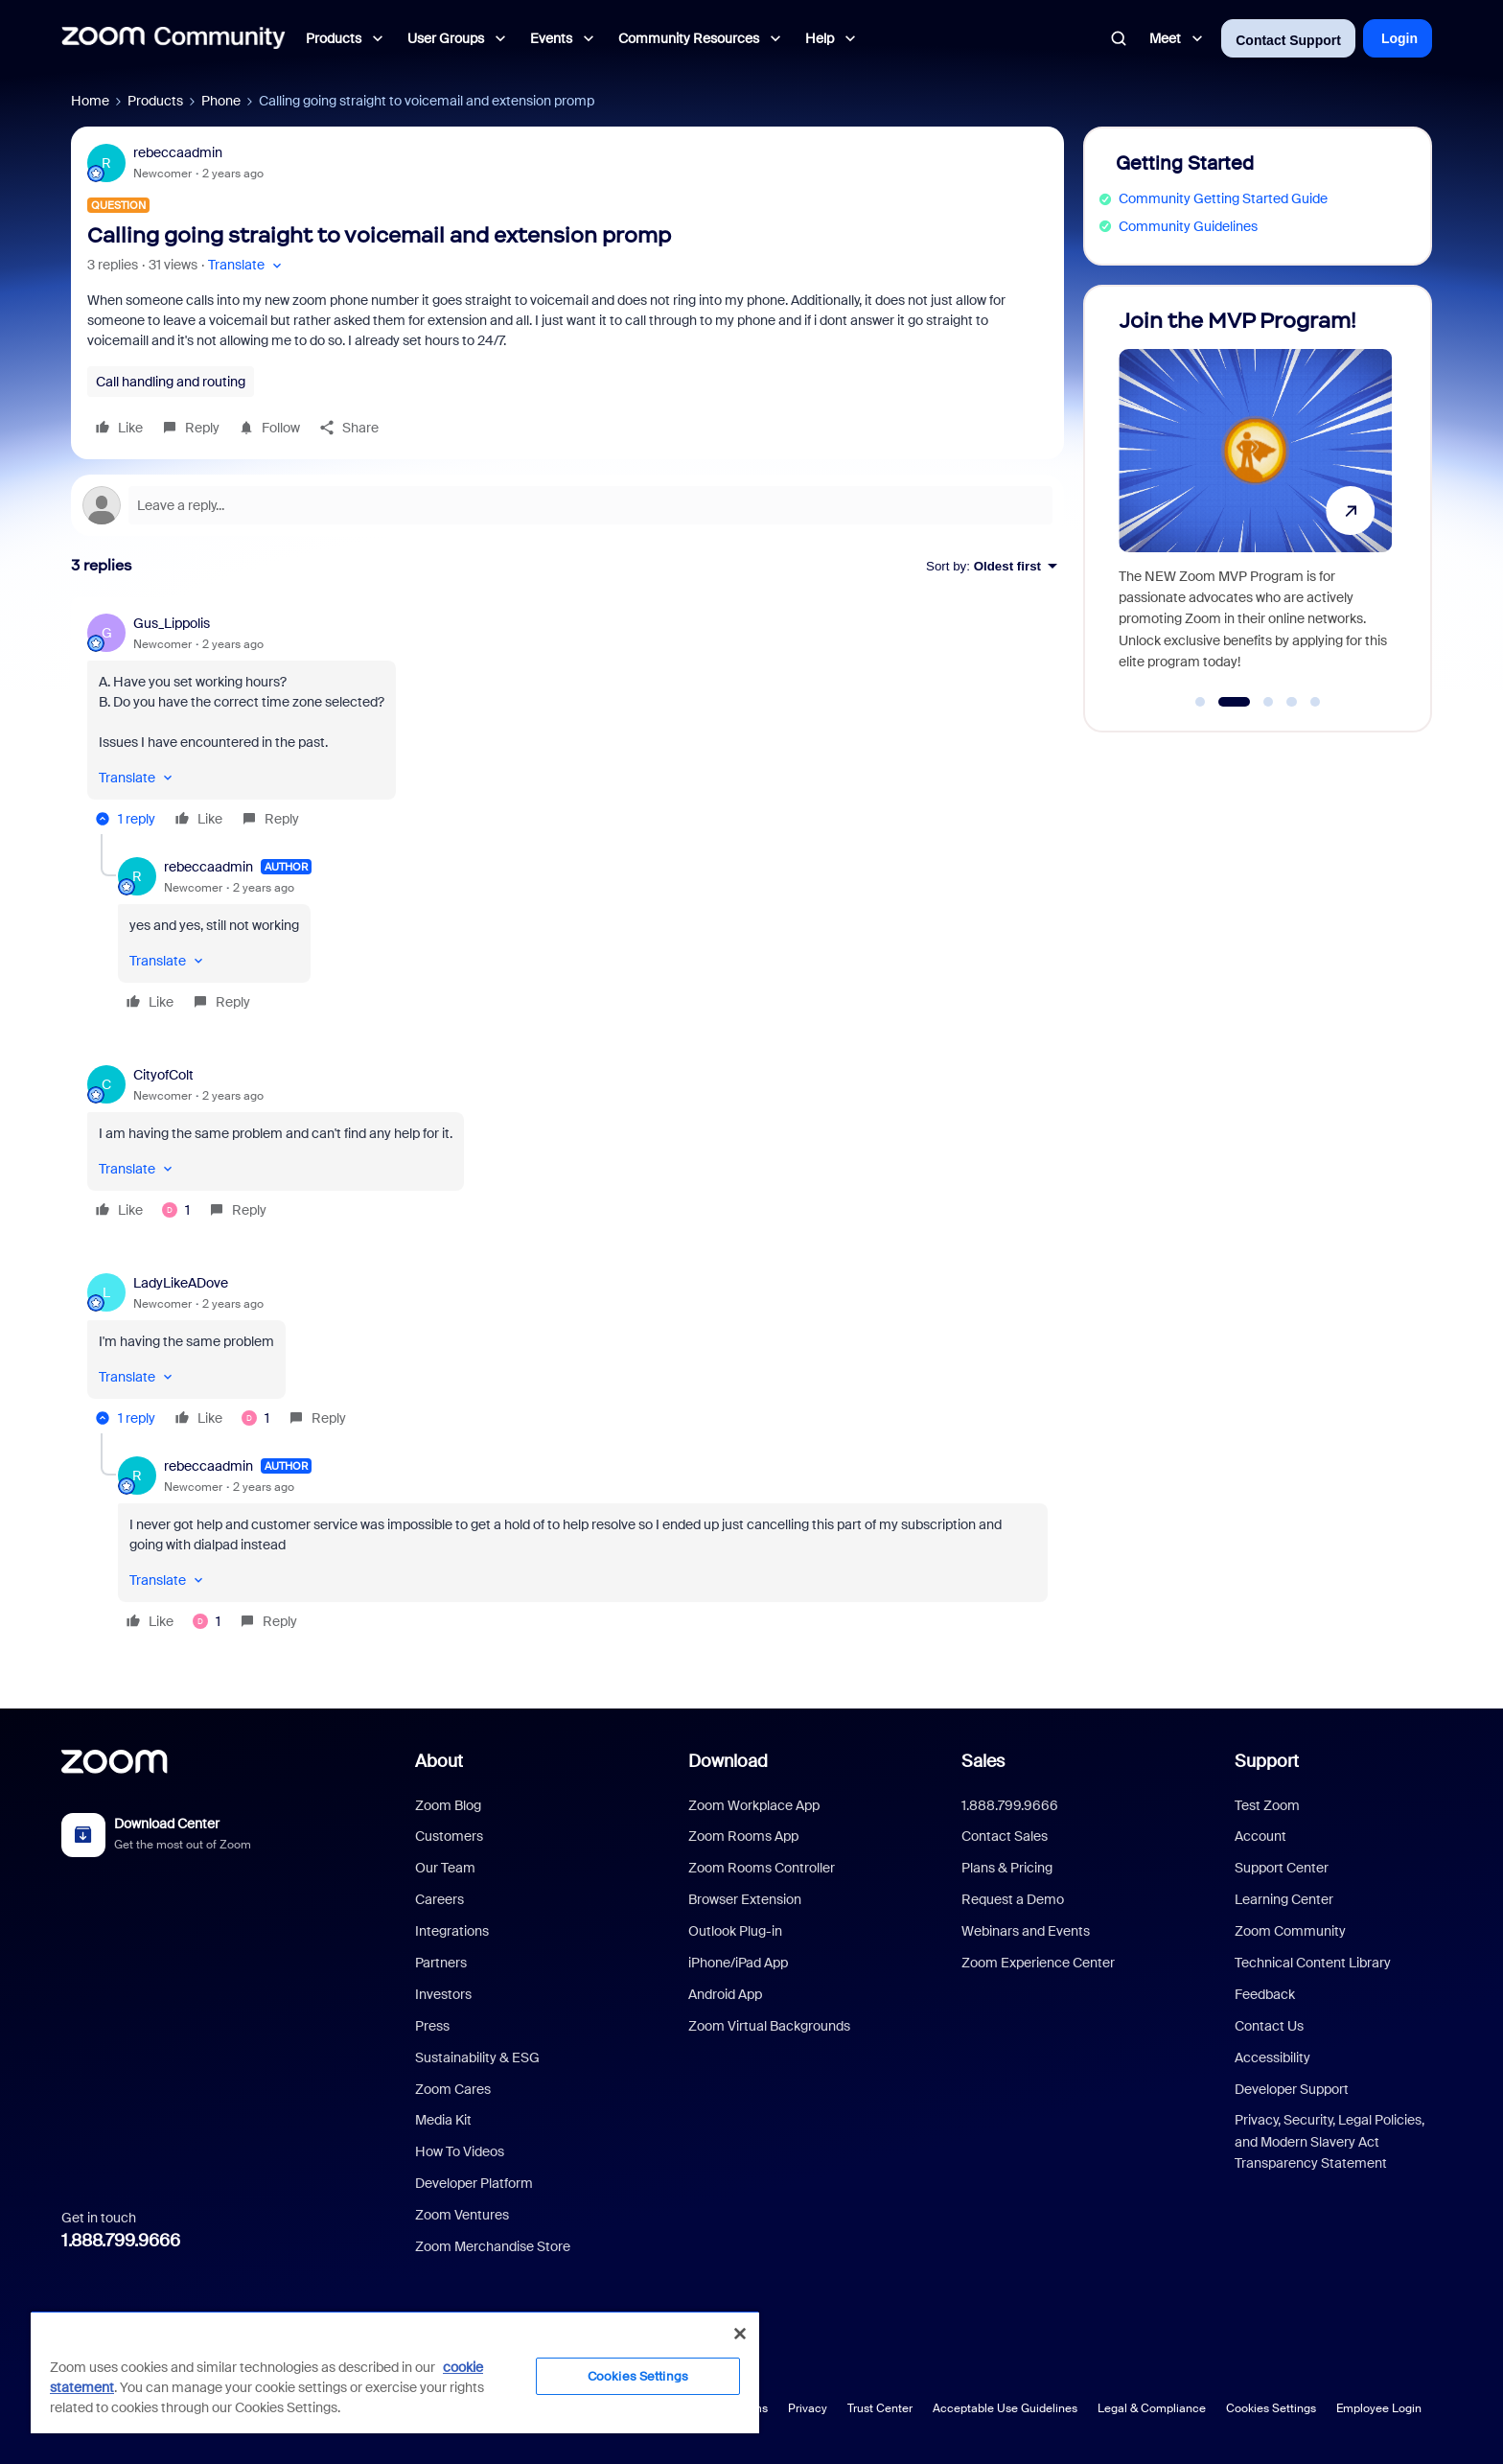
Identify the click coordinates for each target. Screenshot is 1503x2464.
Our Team (445, 1867)
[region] (395, 2372)
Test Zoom (1267, 1805)
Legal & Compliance (1152, 2408)
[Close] (740, 2333)
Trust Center (880, 2408)
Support (1267, 1761)
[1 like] (176, 1210)
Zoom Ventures (462, 2214)
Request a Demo (1012, 1899)
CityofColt (163, 1074)
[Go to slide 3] (1268, 701)
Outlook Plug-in (735, 1931)
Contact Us (1269, 2025)
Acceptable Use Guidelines (1005, 2408)
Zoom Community (1290, 1931)
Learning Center (1284, 1899)
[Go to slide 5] (1315, 701)
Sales (983, 1761)
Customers (449, 1836)
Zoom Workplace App (754, 1805)
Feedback (1265, 1994)
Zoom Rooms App (743, 1836)
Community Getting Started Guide (1223, 198)
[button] (247, 265)
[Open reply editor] (567, 505)
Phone (221, 100)
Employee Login (1379, 2408)
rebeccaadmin (177, 152)
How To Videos (459, 2151)
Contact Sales (1004, 1836)
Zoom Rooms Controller (761, 1867)
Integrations (452, 1931)
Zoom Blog (448, 1805)
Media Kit (443, 2119)
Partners (441, 1962)
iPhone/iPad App (738, 1962)
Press (432, 2025)
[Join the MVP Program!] (1255, 500)
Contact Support (1288, 40)
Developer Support (1292, 2089)
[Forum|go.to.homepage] (173, 38)
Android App (725, 1994)
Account (1260, 1836)
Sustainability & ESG (477, 2057)
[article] (567, 724)
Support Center (1282, 1867)
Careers (439, 1899)
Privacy (807, 2408)
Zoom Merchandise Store (492, 2246)
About (439, 1761)
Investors (443, 1994)
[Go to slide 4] (1292, 701)
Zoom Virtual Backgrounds (769, 2025)
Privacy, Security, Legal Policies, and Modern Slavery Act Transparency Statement (1329, 2141)
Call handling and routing (170, 381)
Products (155, 100)
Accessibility (1272, 2057)
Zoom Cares (453, 2089)
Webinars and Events (1025, 1931)
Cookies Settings (1271, 2408)
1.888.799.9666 (120, 2240)
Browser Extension (744, 1899)
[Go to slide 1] (1200, 701)
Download (728, 1761)
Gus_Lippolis (171, 623)
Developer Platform (474, 2183)
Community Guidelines (1188, 226)
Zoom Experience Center (1038, 1962)
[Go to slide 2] (1234, 701)
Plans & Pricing (1006, 1867)
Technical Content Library (1313, 1962)
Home (90, 100)
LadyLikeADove (180, 1282)
